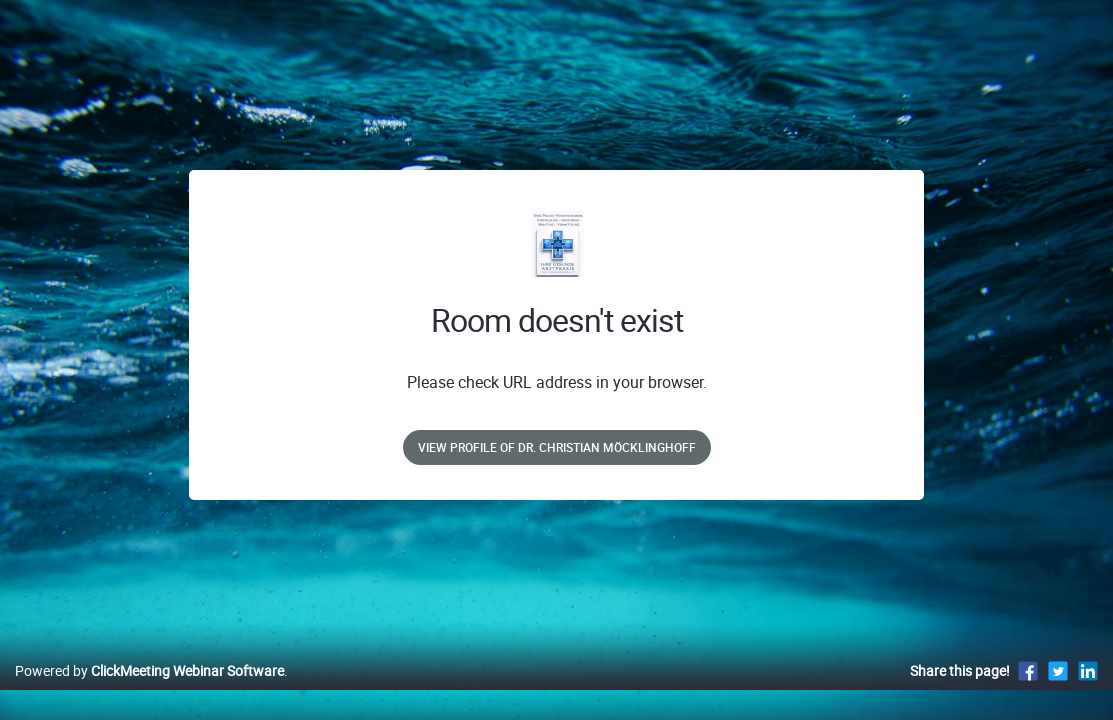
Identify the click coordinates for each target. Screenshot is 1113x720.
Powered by (149, 691)
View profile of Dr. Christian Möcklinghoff (557, 447)
